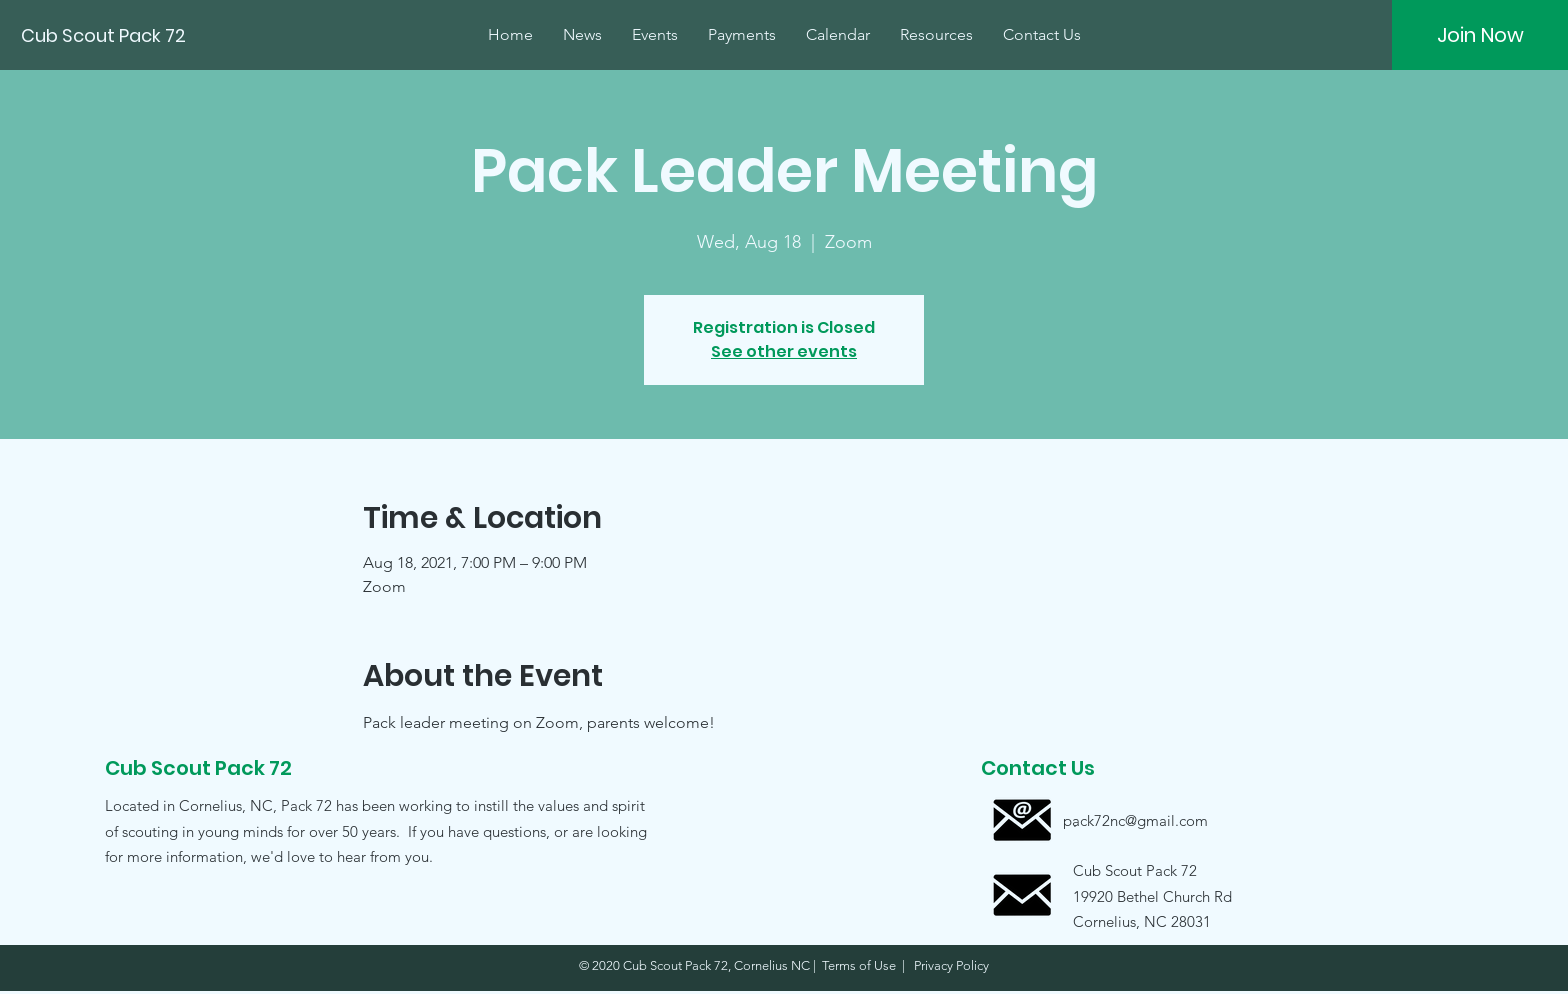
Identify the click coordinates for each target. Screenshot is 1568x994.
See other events (784, 351)
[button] (1135, 895)
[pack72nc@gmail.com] (1135, 820)
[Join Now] (1480, 35)
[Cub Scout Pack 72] (105, 36)
